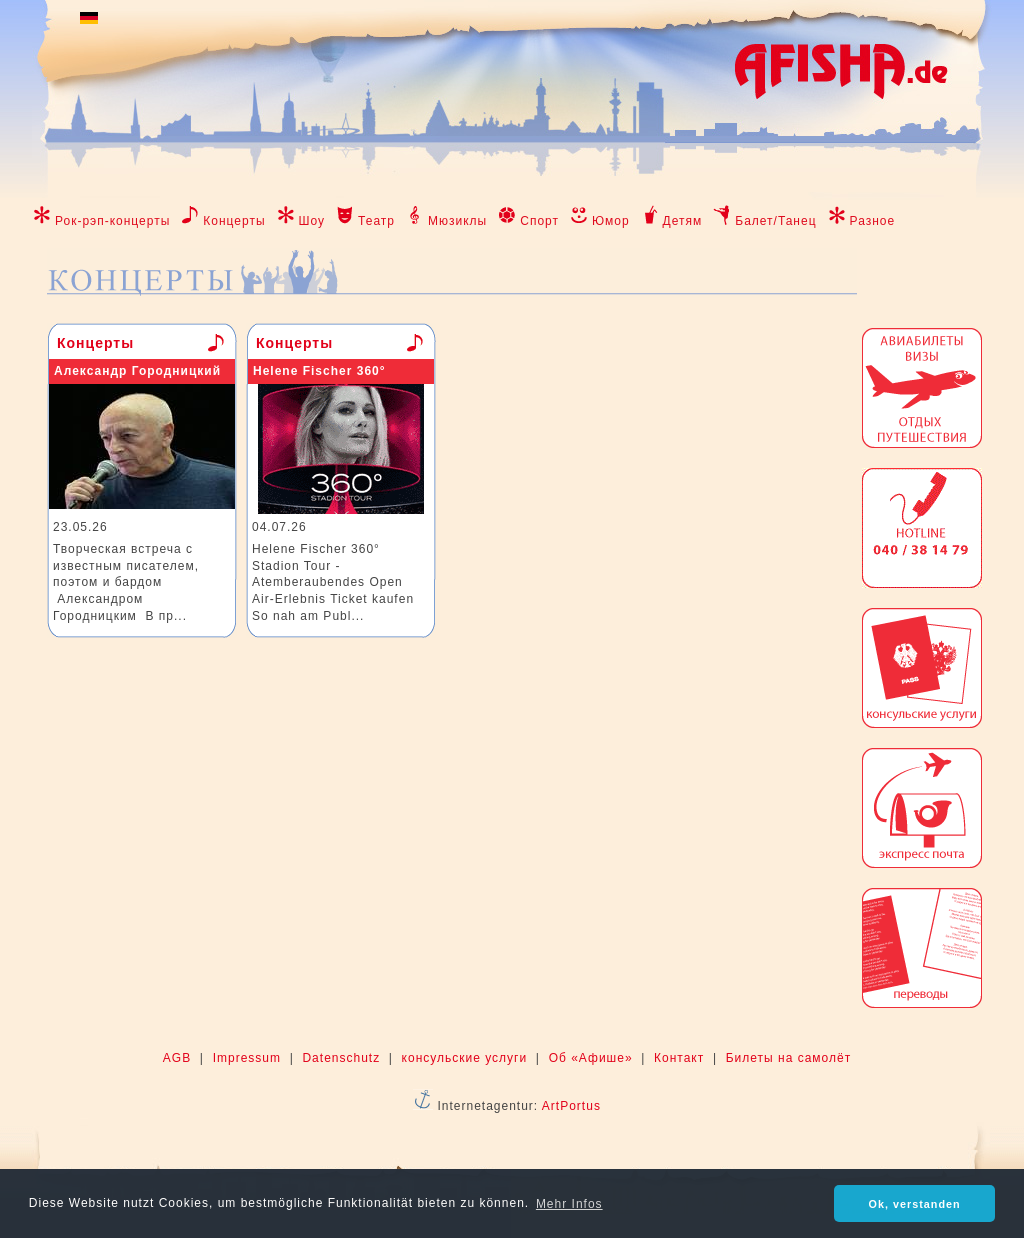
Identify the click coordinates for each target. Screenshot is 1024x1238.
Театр (376, 221)
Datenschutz (341, 1058)
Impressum (247, 1058)
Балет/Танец (775, 221)
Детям (683, 221)
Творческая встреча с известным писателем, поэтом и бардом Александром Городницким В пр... (126, 582)
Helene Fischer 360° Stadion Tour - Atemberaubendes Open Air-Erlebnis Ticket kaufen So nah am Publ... (333, 582)
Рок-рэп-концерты (112, 221)
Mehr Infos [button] (569, 1204)
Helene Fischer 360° (319, 371)
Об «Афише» (591, 1058)
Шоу (312, 221)
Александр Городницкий (137, 371)
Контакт (679, 1058)
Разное (873, 221)
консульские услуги (465, 1058)
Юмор (611, 221)
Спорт (539, 221)
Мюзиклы (457, 221)
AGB (177, 1058)
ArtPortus (571, 1106)
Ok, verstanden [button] (915, 1204)
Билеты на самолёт (788, 1058)
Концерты (234, 221)
